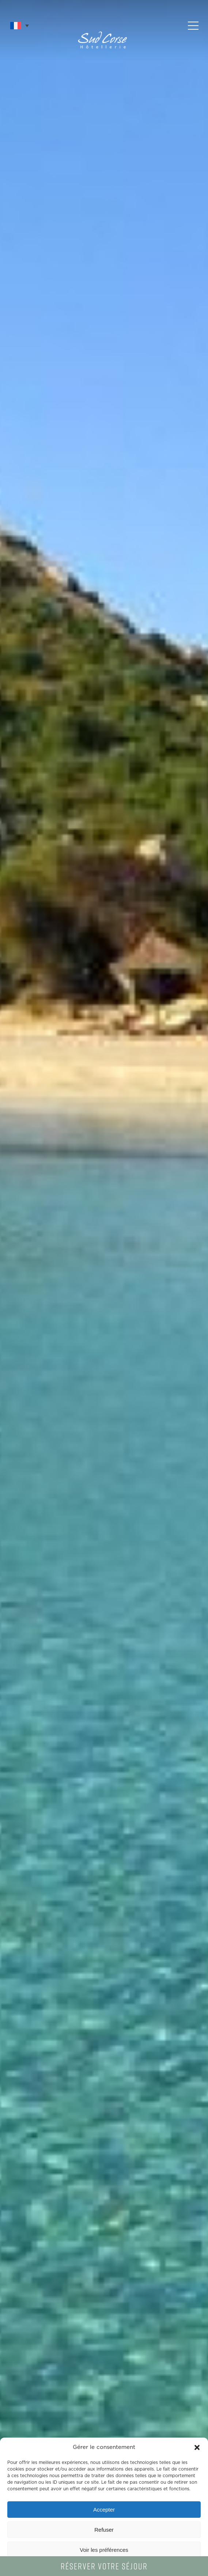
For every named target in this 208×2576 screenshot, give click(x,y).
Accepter (104, 2509)
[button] (197, 2447)
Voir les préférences (104, 2550)
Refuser (104, 2530)
